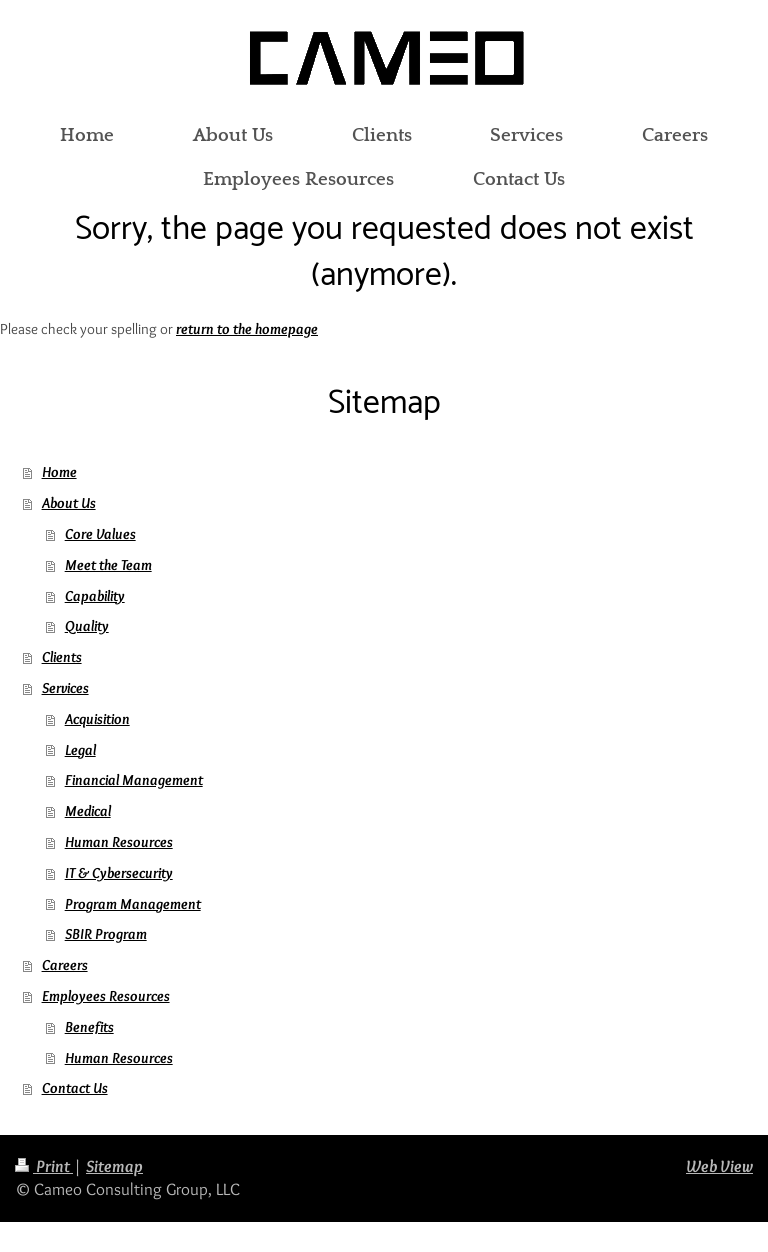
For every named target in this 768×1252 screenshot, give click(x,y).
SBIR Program (106, 933)
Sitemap (114, 1166)
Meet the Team (108, 564)
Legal (80, 749)
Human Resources (119, 841)
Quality (87, 625)
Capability (95, 595)
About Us (69, 502)
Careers (65, 964)
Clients (62, 656)
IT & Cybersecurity (119, 872)
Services (65, 687)
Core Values (100, 533)
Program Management (133, 903)
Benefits (89, 1026)
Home (59, 471)
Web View (719, 1166)
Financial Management (134, 779)
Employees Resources (106, 995)
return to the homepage (247, 328)
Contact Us (75, 1087)
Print (44, 1166)
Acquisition (97, 718)
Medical (88, 810)
